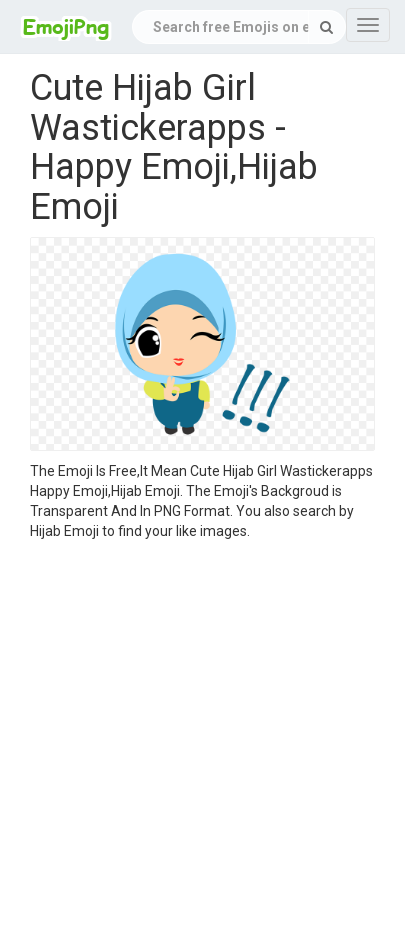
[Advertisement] (187, 738)
